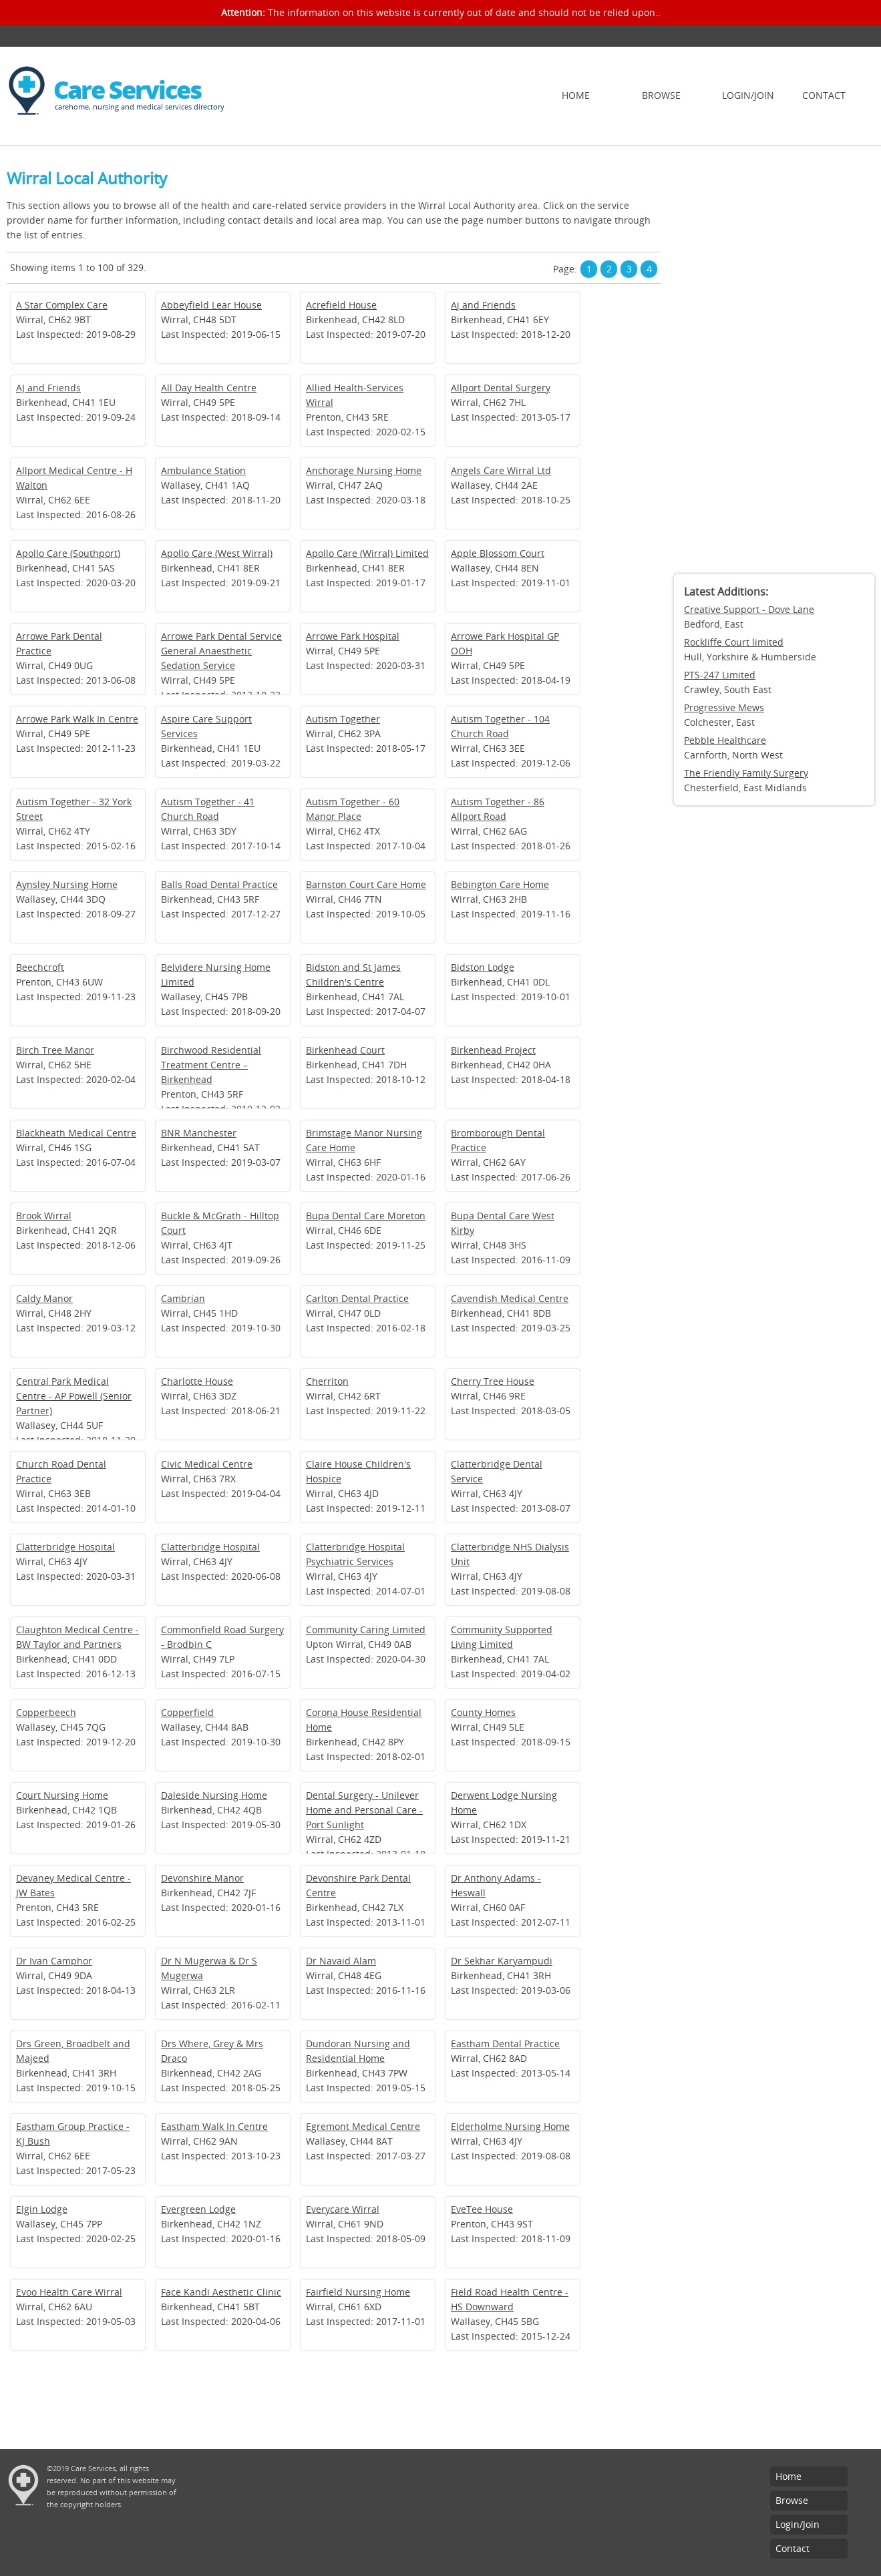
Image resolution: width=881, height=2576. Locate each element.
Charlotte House (197, 1381)
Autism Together (343, 718)
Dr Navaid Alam (341, 1960)
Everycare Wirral (342, 2209)
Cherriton (327, 1381)
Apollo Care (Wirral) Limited (367, 553)
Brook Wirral (43, 1215)
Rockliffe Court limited (733, 642)
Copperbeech (46, 1712)
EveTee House (482, 2209)
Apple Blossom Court (497, 553)
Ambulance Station (203, 470)
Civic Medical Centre (206, 1464)
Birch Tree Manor (55, 1050)
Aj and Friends (483, 304)
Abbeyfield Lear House (211, 304)
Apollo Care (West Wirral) (217, 553)
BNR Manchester (198, 1132)
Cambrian (183, 1298)
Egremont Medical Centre (363, 2126)
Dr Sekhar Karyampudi (501, 1960)
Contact (824, 95)
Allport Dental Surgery (500, 387)
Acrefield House (341, 304)
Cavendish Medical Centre (509, 1298)
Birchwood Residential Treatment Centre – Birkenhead (211, 1065)
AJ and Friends (48, 387)
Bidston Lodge (482, 967)
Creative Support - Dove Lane (749, 609)
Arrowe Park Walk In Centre (77, 718)
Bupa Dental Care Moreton (365, 1215)
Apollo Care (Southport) (68, 553)
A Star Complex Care (62, 304)
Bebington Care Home (500, 884)
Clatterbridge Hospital (65, 1546)
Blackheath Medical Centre (76, 1132)
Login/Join (748, 95)
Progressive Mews (724, 707)
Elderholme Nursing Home (510, 2126)
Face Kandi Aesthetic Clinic (221, 2292)
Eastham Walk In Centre (214, 2126)
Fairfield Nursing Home (358, 2292)
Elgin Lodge (41, 2209)
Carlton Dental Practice (357, 1298)
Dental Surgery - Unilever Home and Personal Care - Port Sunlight (364, 1810)
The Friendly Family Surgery (746, 773)
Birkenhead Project (493, 1050)
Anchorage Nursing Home (363, 470)
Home (576, 95)
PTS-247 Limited (719, 674)
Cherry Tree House (492, 1381)
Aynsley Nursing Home (67, 884)
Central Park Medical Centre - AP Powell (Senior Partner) (74, 1396)
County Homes (483, 1712)
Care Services (127, 89)
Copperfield (187, 1712)
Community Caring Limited (365, 1629)
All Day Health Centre (208, 387)
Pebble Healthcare (725, 740)
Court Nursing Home (62, 1795)
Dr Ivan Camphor (54, 1960)
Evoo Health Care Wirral (69, 2292)
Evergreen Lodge (198, 2209)
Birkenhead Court (345, 1050)
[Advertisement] (774, 364)
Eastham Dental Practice (505, 2043)
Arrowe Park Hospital (352, 636)
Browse (661, 95)
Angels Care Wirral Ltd (501, 470)
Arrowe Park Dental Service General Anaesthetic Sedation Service (221, 651)
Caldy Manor (44, 1298)
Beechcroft (40, 967)
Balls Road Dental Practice (219, 884)
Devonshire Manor (202, 1878)
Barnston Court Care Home (366, 884)
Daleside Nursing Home (214, 1795)
